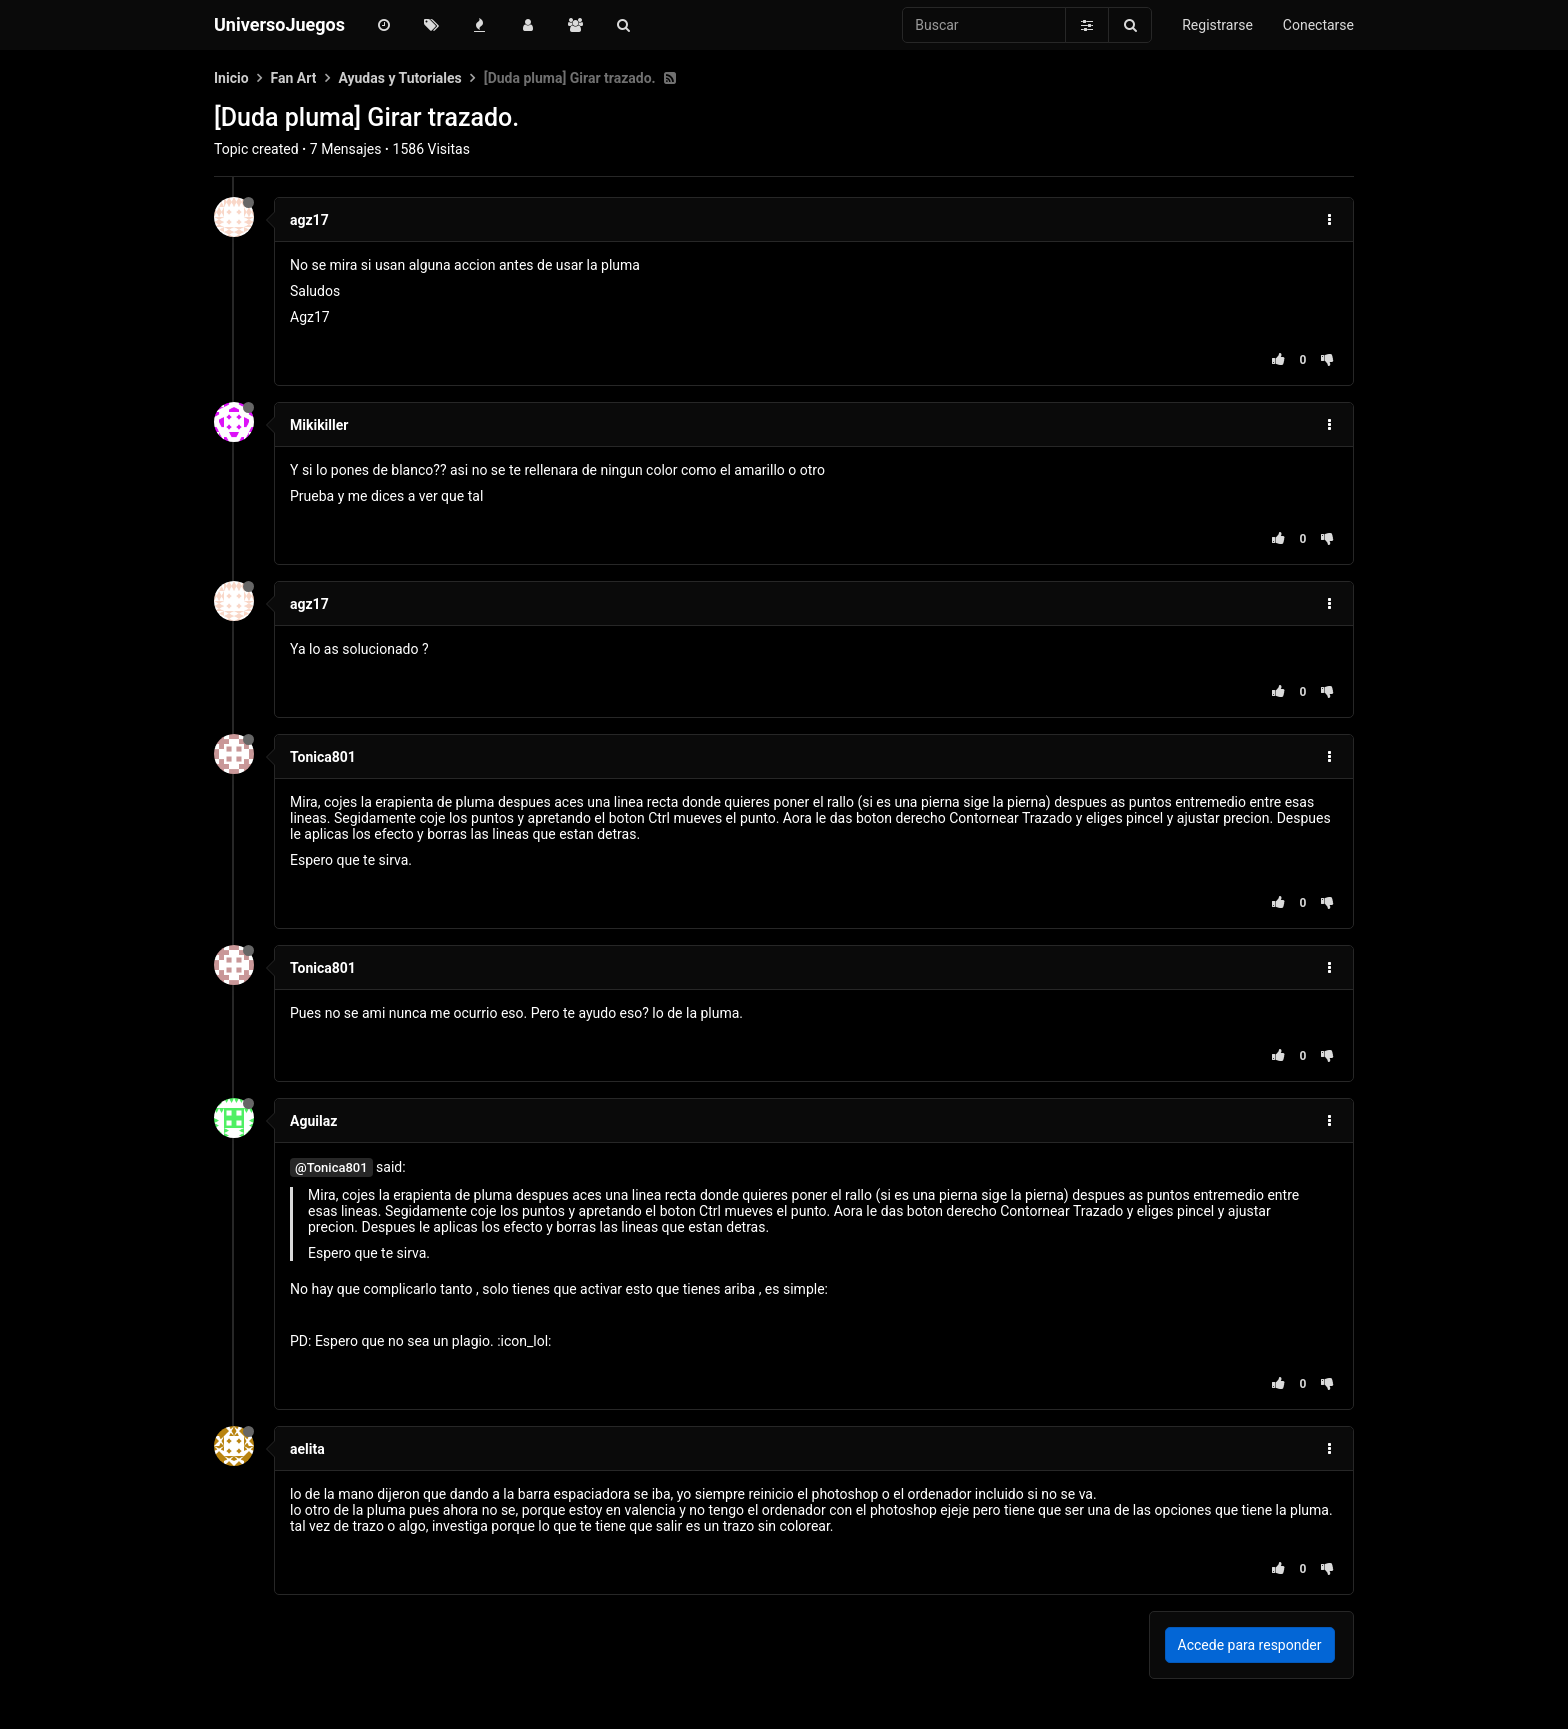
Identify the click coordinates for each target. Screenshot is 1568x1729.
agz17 (309, 220)
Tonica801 (323, 757)
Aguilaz (313, 1121)
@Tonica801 (331, 1167)
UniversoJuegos (279, 24)
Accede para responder (1250, 1645)
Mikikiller (319, 425)
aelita (307, 1449)
